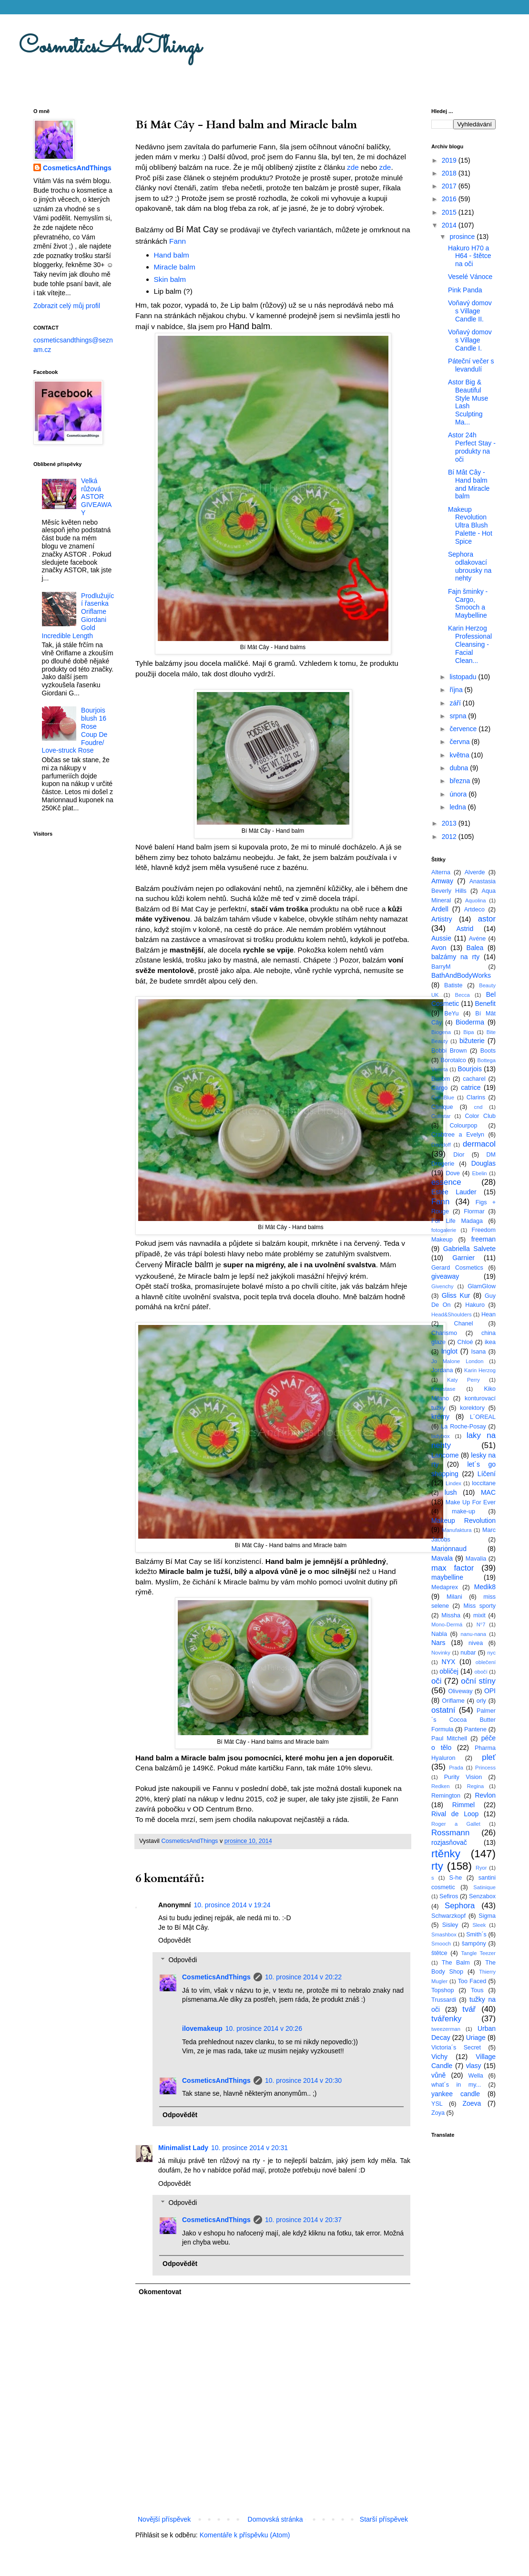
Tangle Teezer (478, 1953)
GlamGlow (482, 1286)
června (460, 741)
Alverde (475, 872)
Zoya (438, 2113)
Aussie (441, 938)
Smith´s (476, 1934)
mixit (479, 1615)
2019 (450, 160)
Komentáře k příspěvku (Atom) (245, 2535)
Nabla (439, 1634)
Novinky (440, 1652)
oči (436, 1681)
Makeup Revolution (463, 1520)
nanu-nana (474, 1634)
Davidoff (441, 1145)
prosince (463, 236)
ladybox (440, 1436)
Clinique (442, 1107)
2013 (450, 823)
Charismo (444, 1333)
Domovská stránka (275, 2519)
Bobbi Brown (449, 1050)
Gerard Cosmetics (457, 1267)
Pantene (475, 1729)
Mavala (442, 1558)
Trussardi (443, 2000)
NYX (449, 1662)
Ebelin (479, 1173)
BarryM (441, 966)
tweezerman (445, 2029)
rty (437, 1866)
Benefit (485, 1003)
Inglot (449, 1351)
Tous (477, 1990)
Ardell (439, 909)
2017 (450, 186)
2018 (450, 173)
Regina (475, 1786)
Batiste (453, 985)
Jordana (442, 1370)
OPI (490, 1691)
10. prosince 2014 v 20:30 (303, 2080)
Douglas (483, 1163)
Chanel (463, 1323)
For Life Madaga (457, 1221)
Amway (442, 881)
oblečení (486, 1662)
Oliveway (460, 1691)
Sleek (479, 1925)
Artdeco (474, 909)
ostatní (443, 1710)
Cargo (439, 1088)
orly (481, 1700)
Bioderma (470, 1022)
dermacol (479, 1143)
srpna (458, 716)
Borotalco (453, 1060)
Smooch (441, 1943)
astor (487, 918)
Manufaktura (456, 1530)
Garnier (463, 1258)
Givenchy (442, 1286)
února (458, 794)
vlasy (473, 2065)
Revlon (485, 1795)
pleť (489, 1757)
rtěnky (445, 1854)
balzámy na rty (455, 957)
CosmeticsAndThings (110, 47)
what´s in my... (456, 2084)
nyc (492, 1652)
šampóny (474, 1943)
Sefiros (448, 1896)
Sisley (450, 1925)
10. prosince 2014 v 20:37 (303, 2220)
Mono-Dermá (446, 1624)
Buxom (440, 1079)
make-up (463, 1511)
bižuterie (472, 1041)
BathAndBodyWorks (461, 975)
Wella (475, 2075)
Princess (485, 1767)
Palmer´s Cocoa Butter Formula (463, 1720)
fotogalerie (443, 1230)
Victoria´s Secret (456, 2047)
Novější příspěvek (164, 2519)
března (460, 781)
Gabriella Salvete (469, 1248)
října (456, 689)
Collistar (440, 1116)
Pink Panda (465, 290)
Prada (456, 1767)
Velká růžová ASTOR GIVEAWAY (96, 497)
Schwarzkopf (448, 1916)
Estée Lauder (454, 1192)
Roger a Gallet (455, 1824)
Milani (454, 1596)
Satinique (484, 1887)
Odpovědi (182, 1960)
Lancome (445, 1455)
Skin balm (170, 279)
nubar (468, 1652)
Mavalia (476, 1558)
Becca (462, 995)
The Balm (456, 1962)
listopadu (463, 677)
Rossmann (450, 1832)
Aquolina (475, 900)
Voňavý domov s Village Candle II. (470, 311)
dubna (459, 768)
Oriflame (453, 1700)
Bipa (468, 1032)
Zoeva (471, 2103)
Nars (438, 1642)
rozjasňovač (449, 1842)
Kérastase (443, 1389)
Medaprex (444, 1587)
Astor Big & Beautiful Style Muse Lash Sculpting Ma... (468, 402)
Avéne (477, 938)
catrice (470, 1087)
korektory (472, 1408)
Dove (452, 1173)
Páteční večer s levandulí (471, 365)
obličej (448, 1671)
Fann (177, 241)
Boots (488, 1050)
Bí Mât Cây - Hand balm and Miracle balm (468, 484)
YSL (437, 2103)
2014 (450, 225)
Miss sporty (479, 1606)
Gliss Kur (456, 1295)
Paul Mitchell (449, 1738)
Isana (478, 1351)
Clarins (476, 1097)
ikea (490, 1342)
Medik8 (485, 1587)
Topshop (442, 1990)
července (463, 729)
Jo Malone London (457, 1361)
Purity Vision (463, 1777)
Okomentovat (160, 2292)
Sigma (487, 1916)
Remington (445, 1795)
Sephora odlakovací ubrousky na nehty (469, 566)
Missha (450, 1615)
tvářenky (446, 2018)
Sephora (460, 1905)
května (460, 755)
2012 (450, 836)
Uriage (476, 2037)
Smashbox (444, 1934)
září (455, 703)
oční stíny (478, 1681)
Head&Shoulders (451, 1314)
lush (451, 1492)
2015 (450, 212)
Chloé (465, 1342)
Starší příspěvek (384, 2519)
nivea (475, 1643)
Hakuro (475, 1305)
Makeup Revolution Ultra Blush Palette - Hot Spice (470, 525)
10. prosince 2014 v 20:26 (263, 2028)
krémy (440, 1416)
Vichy (439, 2056)
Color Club (480, 1116)
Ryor (481, 1868)
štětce (439, 1953)
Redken (440, 1786)
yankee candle (455, 2094)
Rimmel (463, 1805)
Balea (475, 948)
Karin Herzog (480, 1370)
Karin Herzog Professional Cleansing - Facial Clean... (470, 644)
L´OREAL (483, 1417)
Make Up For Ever (471, 1502)
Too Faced (472, 1981)
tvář (469, 2009)
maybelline (447, 1577)
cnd (478, 1107)
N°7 (481, 1624)
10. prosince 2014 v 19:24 (231, 1905)
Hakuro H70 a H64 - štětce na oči (469, 256)
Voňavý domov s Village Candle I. (470, 340)
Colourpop (463, 1125)
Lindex (453, 1483)
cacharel (474, 1079)
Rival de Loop (454, 1814)
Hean (488, 1314)
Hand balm (171, 255)
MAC (488, 1492)
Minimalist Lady (183, 2148)
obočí (480, 1672)
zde (353, 167)
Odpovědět (174, 1940)
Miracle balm (174, 267)
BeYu (451, 1013)
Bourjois (470, 1069)
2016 (450, 199)
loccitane (484, 1483)
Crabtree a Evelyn (457, 1134)
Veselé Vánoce (470, 276)
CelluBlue (442, 1097)
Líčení (487, 1474)
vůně (438, 2075)
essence (446, 1182)
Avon (439, 948)
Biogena (441, 1032)
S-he (455, 1877)
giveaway (445, 1276)
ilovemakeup (202, 2028)
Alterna (440, 872)
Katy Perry (463, 1380)
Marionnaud (449, 1548)
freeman (483, 1239)
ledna (458, 807)
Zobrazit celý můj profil (66, 306)
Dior (458, 1154)
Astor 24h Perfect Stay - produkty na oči (472, 447)
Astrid (464, 928)
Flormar (474, 1211)
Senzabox (482, 1896)
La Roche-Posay (463, 1426)
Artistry (441, 919)
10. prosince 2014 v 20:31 (249, 2148)
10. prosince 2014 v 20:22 (303, 1977)
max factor (452, 1567)
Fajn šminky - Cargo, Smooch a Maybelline (468, 603)
